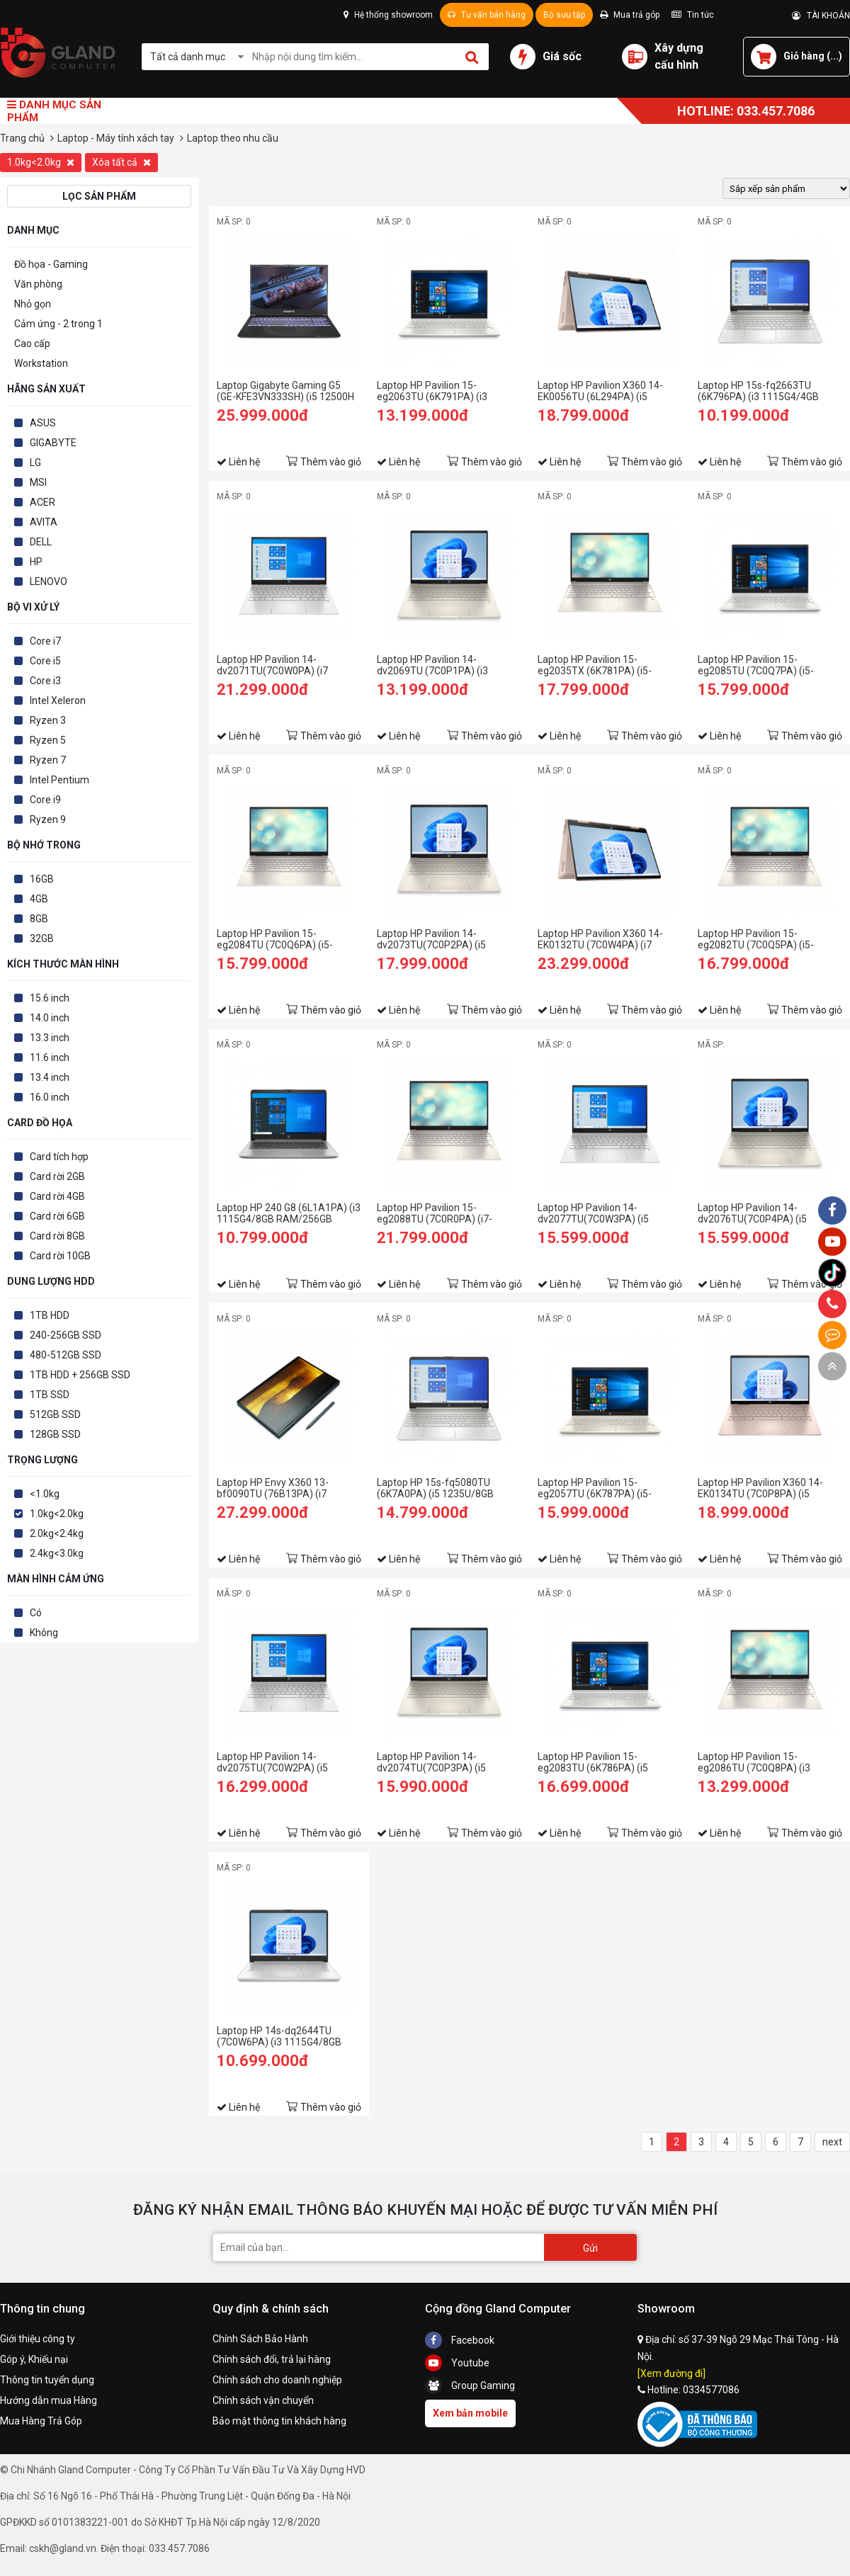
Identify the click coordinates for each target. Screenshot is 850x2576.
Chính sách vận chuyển (263, 2400)
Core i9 (45, 799)
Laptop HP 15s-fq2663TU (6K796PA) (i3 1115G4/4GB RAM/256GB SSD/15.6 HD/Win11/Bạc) (758, 391)
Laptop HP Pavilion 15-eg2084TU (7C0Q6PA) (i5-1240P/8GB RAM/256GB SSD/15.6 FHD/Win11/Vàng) (279, 939)
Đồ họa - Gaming (51, 264)
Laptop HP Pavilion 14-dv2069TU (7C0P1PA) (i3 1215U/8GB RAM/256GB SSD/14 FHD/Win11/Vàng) (435, 665)
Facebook (459, 2340)
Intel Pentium (59, 779)
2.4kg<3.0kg (57, 1553)
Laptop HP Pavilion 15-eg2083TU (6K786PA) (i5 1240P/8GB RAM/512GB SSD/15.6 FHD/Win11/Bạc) (597, 1762)
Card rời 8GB (57, 1236)
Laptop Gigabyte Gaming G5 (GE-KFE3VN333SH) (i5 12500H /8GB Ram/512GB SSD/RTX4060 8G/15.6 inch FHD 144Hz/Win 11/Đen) (288, 391)
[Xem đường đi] (672, 2373)
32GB (42, 938)
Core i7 (45, 641)
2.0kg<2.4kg (57, 1533)
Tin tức (693, 15)
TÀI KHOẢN (821, 16)
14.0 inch (49, 1017)
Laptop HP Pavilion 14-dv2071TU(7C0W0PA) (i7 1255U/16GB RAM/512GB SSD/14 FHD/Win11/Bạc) (274, 665)
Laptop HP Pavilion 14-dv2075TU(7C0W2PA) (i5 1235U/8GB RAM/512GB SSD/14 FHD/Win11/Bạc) (272, 1762)
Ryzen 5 (48, 740)
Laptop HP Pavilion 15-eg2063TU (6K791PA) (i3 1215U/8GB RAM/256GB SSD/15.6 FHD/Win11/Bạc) (436, 391)
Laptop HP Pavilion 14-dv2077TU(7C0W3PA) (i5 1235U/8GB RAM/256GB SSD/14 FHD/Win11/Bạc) (593, 1213)
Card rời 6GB (57, 1216)
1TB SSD (49, 1394)
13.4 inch (49, 1077)
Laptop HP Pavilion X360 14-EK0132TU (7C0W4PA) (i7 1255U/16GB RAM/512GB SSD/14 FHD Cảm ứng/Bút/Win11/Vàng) (600, 939)
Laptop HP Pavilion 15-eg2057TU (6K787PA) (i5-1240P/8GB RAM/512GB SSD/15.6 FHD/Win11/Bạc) (597, 1488)
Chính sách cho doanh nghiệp (277, 2379)
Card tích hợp (59, 1156)
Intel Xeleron (58, 700)
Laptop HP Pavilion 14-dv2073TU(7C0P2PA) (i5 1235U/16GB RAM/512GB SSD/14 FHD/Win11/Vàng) (435, 939)
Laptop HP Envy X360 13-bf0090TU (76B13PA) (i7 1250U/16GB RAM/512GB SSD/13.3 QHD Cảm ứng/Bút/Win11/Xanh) (274, 1488)
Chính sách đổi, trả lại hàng (271, 2359)
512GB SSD (55, 1414)
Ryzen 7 (48, 760)
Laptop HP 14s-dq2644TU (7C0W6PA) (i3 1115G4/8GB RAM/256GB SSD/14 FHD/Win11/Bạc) (279, 2036)
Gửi (590, 2248)
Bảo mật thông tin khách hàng (279, 2421)
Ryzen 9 (48, 819)
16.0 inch (49, 1097)
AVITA (43, 522)
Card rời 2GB (57, 1176)
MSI (38, 482)
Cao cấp (32, 343)
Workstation (41, 363)
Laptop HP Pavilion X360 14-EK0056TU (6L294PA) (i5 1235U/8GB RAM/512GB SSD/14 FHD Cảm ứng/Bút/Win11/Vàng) (600, 391)
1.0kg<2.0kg (40, 162)
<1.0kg (45, 1493)
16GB (42, 879)
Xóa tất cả (121, 162)
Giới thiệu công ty (37, 2338)
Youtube (457, 2362)
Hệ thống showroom (388, 15)
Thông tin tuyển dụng (47, 2379)
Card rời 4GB (57, 1196)
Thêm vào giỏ (330, 461)
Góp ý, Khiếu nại (34, 2359)
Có (36, 1612)
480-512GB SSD (65, 1355)
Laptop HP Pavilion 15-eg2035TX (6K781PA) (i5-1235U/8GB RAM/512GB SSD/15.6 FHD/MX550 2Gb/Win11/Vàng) (595, 665)
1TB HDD (49, 1315)
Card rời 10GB (60, 1255)
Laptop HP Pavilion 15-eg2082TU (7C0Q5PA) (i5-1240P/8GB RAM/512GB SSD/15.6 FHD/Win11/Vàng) (760, 939)
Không (44, 1632)
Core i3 (45, 680)
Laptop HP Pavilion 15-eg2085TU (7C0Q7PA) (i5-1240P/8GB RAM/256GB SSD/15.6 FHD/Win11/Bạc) (757, 665)
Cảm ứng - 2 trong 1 (58, 323)
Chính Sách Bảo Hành (260, 2338)
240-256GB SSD (65, 1335)
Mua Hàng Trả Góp (41, 2421)
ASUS (43, 423)
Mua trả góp (629, 15)
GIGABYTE (53, 442)
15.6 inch (49, 998)
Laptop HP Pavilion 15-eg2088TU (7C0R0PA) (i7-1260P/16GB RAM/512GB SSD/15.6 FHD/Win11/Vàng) (439, 1213)
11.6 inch (49, 1057)
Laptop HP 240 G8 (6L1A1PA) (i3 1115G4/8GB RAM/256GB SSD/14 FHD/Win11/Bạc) (289, 1213)
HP (36, 561)
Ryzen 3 (48, 720)
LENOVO (48, 581)
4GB (39, 898)
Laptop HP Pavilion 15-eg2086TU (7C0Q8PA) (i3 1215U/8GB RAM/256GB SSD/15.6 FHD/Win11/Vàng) (760, 1762)
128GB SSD (55, 1434)
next (832, 2141)
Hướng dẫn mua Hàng (48, 2400)
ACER (42, 502)
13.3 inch (49, 1037)
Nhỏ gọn (32, 304)
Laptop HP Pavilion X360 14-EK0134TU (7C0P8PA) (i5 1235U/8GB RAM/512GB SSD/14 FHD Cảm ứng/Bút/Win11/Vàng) (760, 1488)
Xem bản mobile (470, 2413)
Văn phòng (38, 284)
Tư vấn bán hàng (487, 15)
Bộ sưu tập (564, 15)
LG (35, 462)
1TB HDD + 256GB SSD (80, 1374)
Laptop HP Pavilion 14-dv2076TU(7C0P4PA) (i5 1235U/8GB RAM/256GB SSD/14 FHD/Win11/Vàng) (756, 1213)
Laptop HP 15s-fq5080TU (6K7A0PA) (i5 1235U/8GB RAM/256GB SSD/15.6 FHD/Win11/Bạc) (435, 1488)
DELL (41, 541)
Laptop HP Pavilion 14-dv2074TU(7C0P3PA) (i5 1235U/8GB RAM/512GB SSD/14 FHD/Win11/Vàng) (435, 1762)
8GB (39, 918)
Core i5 (45, 660)
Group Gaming (470, 2385)
